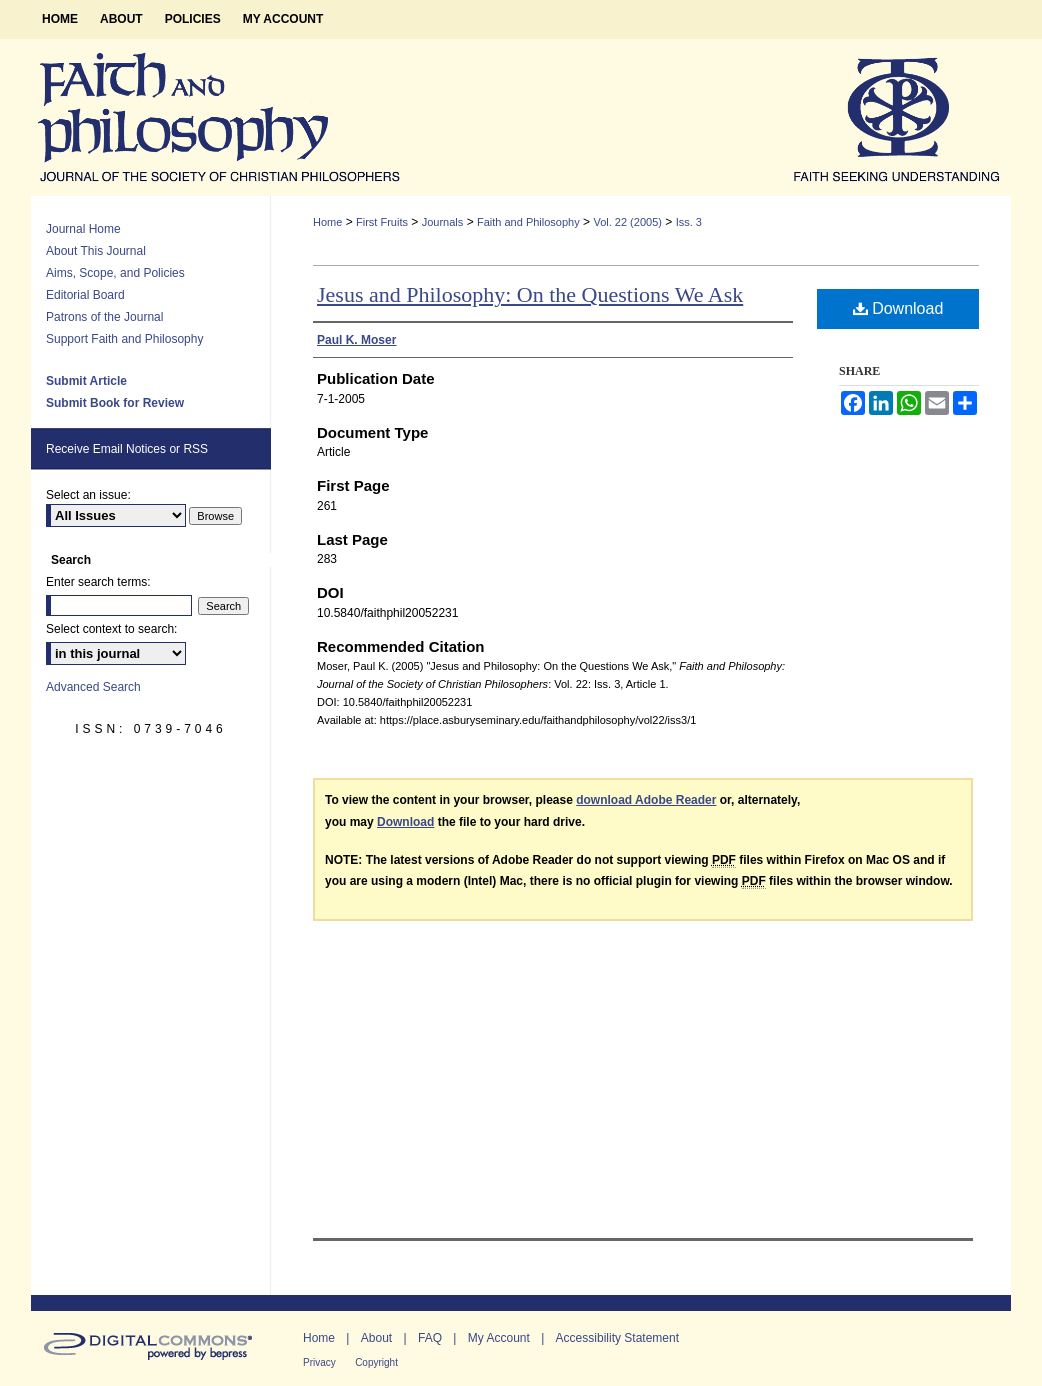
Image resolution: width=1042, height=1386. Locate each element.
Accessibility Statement (617, 1338)
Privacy (319, 1362)
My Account (499, 1338)
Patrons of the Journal (104, 317)
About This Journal (96, 251)
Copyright (376, 1362)
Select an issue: (88, 495)
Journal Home (83, 229)
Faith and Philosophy (528, 222)
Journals (443, 222)
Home (327, 222)
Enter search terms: (98, 582)
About (376, 1338)
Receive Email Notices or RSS (127, 449)
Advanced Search (93, 687)
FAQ (430, 1338)
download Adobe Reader (646, 800)
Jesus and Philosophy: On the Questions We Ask (530, 294)
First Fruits (382, 222)
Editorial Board (85, 295)
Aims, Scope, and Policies (115, 273)
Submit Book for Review (115, 403)
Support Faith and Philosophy (124, 339)
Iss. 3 (689, 222)
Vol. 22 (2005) (627, 222)
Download (898, 308)
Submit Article (86, 381)
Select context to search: (111, 629)
